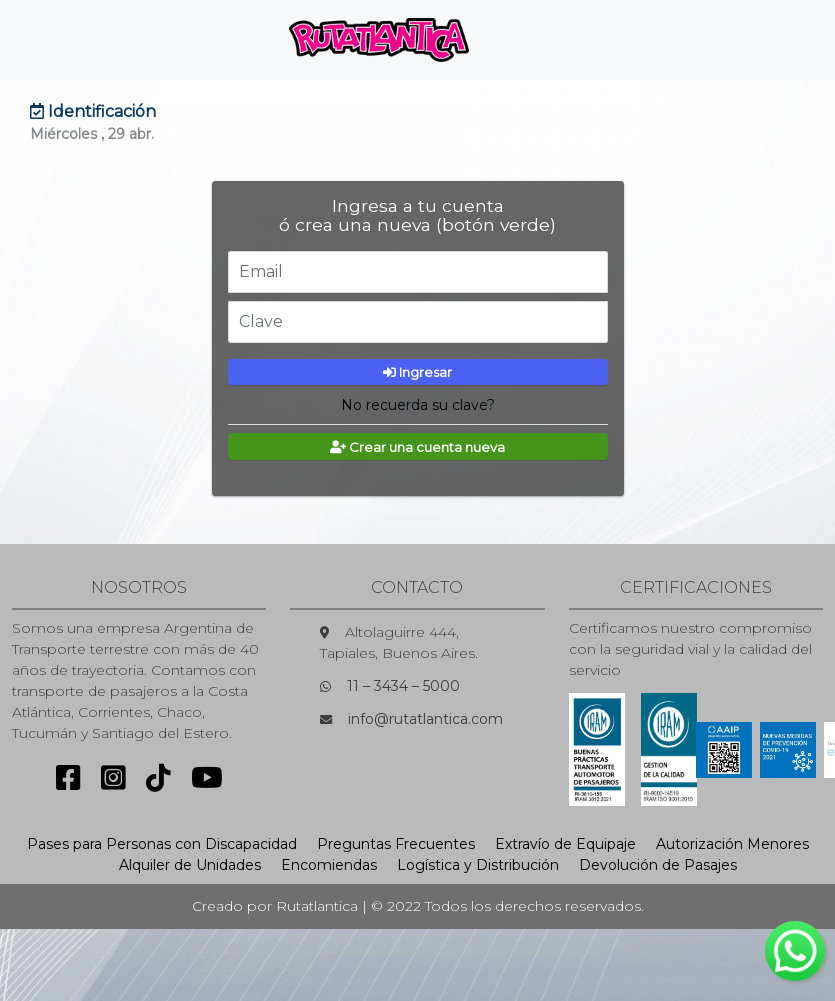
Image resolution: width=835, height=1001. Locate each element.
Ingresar (417, 372)
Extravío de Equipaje (565, 844)
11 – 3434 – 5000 (403, 686)
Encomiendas (329, 865)
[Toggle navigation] (518, 40)
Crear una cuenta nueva (417, 447)
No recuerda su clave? (418, 405)
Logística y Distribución (478, 865)
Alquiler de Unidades (190, 865)
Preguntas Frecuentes (396, 844)
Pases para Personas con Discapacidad (162, 844)
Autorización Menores (732, 844)
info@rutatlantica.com (425, 719)
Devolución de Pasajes (658, 865)
